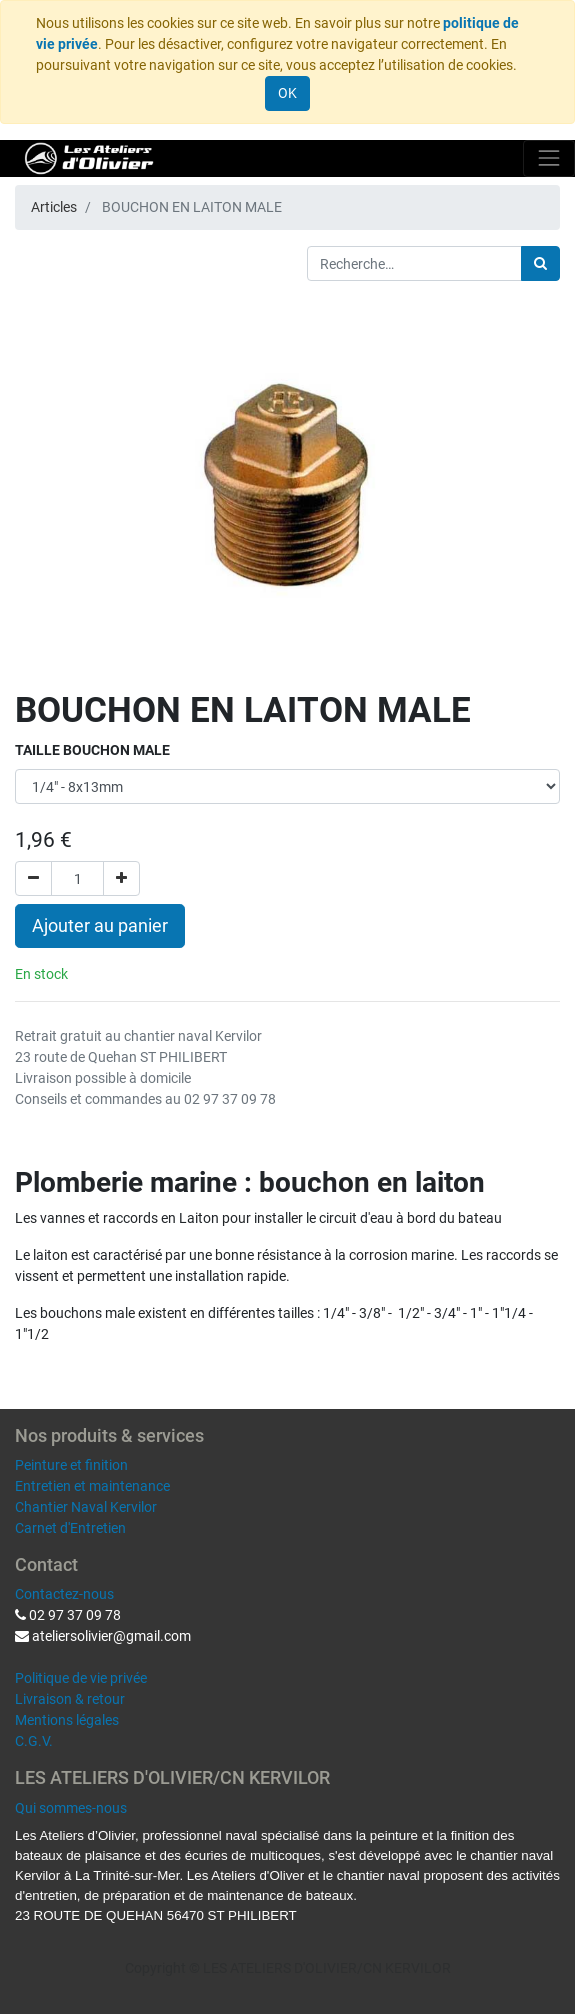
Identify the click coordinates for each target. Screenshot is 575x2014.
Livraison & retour (70, 1699)
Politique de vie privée (81, 1678)
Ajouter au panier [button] (100, 926)
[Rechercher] (540, 263)
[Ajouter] (121, 878)
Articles (54, 207)
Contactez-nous (64, 1594)
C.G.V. (34, 1741)
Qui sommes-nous (71, 1808)
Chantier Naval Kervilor (86, 1507)
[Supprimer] (33, 878)
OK (287, 93)
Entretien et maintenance (92, 1486)
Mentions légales (67, 1720)
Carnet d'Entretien (70, 1528)
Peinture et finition (71, 1465)
